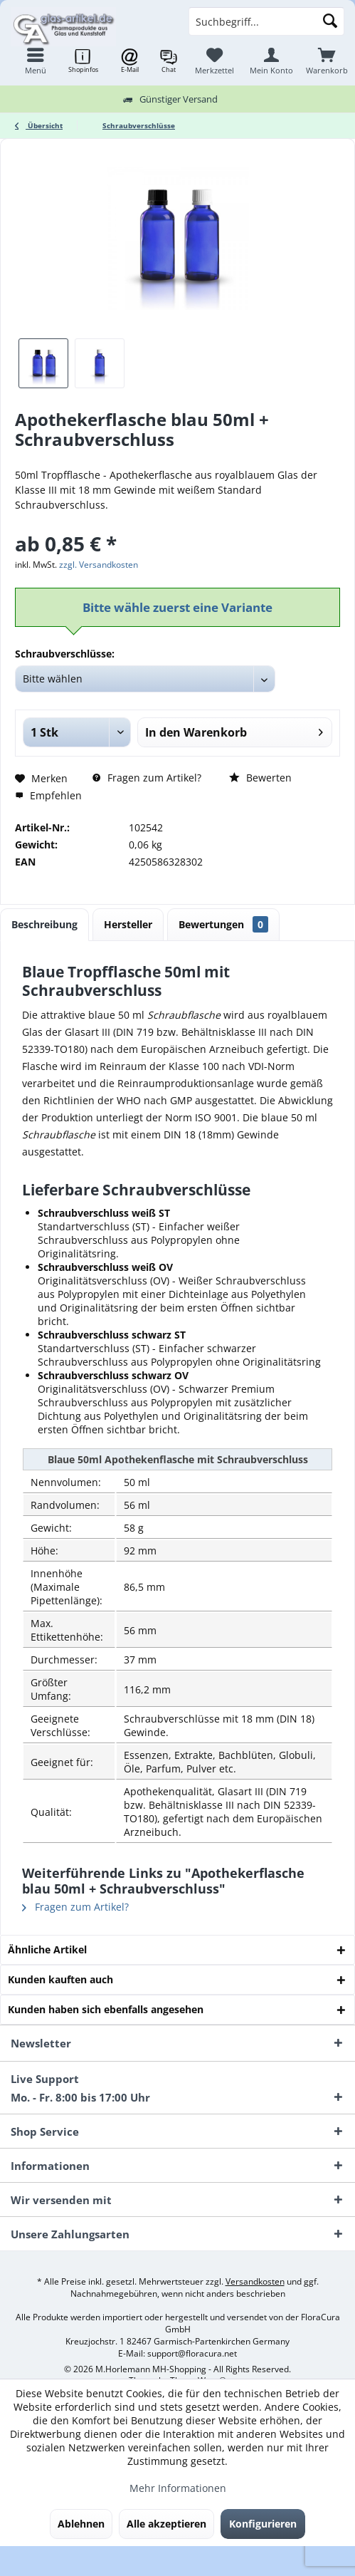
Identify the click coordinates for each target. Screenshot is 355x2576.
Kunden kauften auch (60, 1979)
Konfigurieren (263, 2523)
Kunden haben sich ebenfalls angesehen (105, 2009)
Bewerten (260, 777)
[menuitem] (326, 60)
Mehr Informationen (177, 2488)
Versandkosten (255, 2281)
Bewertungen (223, 924)
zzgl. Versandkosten (98, 565)
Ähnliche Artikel (47, 1949)
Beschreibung (44, 924)
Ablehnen (81, 2523)
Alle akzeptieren (166, 2523)
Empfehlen (48, 795)
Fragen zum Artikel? (146, 777)
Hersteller (128, 924)
